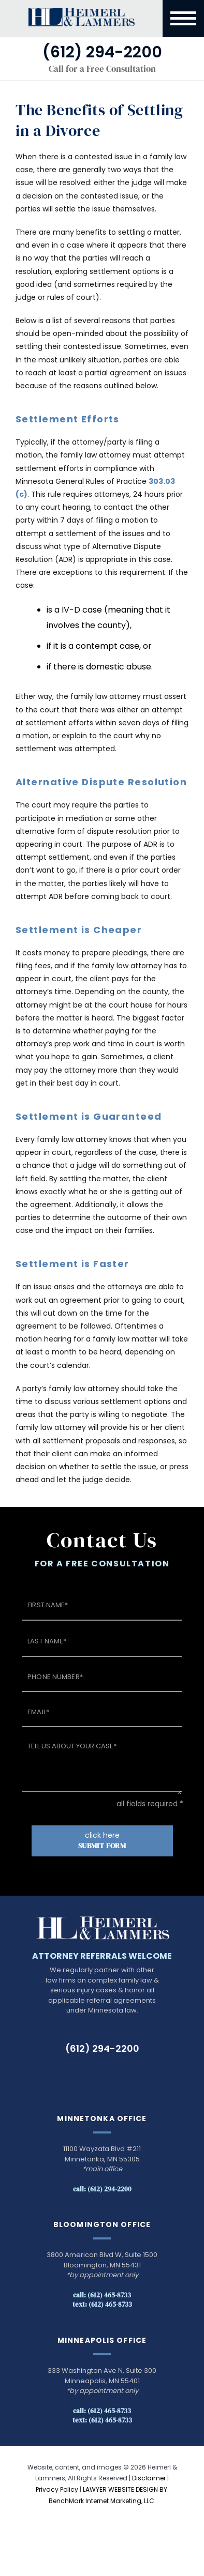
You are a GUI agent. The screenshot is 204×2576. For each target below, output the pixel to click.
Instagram (136, 2076)
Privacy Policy (57, 2489)
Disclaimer (149, 2478)
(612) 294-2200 (102, 2048)
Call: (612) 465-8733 (102, 2295)
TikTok (69, 2076)
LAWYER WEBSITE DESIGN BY (125, 2489)
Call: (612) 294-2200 (102, 2189)
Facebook (114, 2076)
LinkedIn (93, 2076)
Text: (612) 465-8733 (102, 2304)
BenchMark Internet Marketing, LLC (101, 2500)
